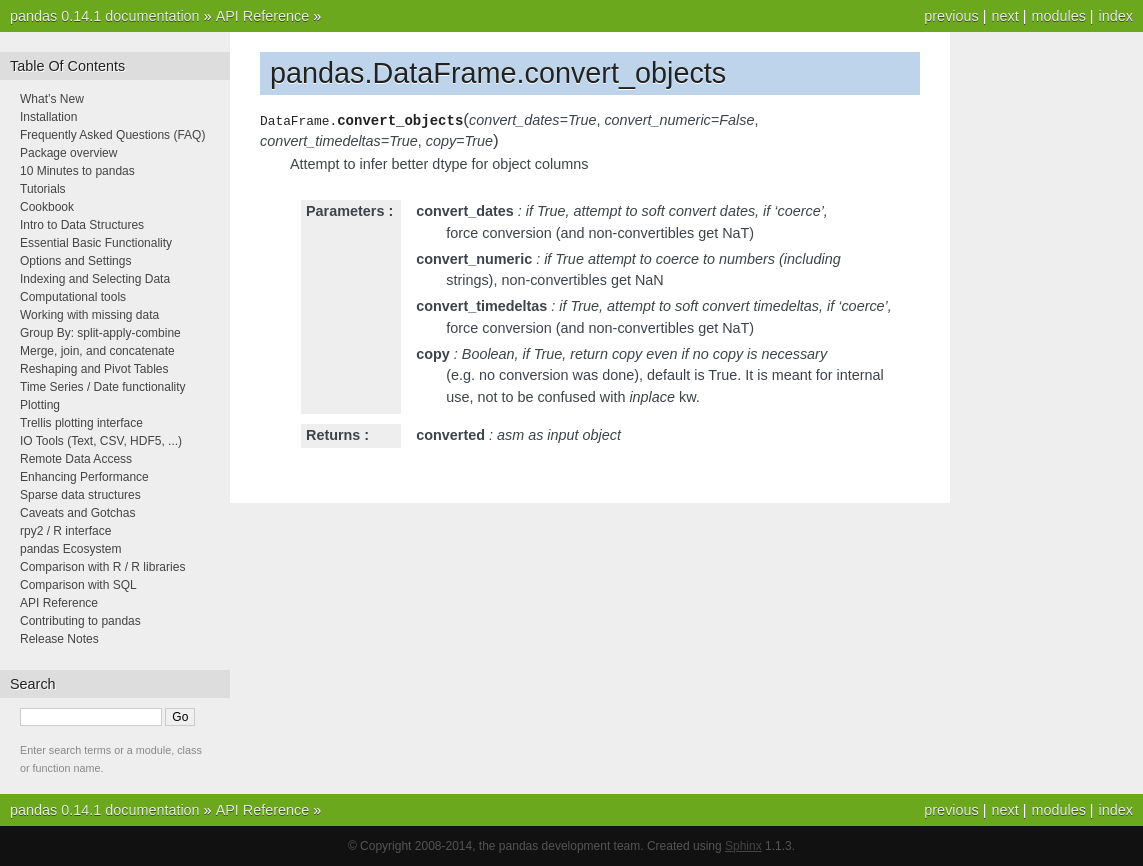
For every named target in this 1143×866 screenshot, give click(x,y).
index (1116, 16)
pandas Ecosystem (70, 549)
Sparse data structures (80, 495)
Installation (48, 117)
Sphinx (743, 846)
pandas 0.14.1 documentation (105, 16)
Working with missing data (89, 315)
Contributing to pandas (80, 621)
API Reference (263, 16)
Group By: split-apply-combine (100, 333)
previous (951, 16)
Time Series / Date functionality (103, 387)
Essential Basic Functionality (96, 243)
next (1004, 16)
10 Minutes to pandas (77, 171)
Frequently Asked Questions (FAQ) (112, 135)
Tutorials (43, 189)
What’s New (52, 99)
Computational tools (73, 297)
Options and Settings (75, 261)
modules (1058, 16)
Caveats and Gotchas (77, 513)
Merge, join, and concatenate (97, 351)
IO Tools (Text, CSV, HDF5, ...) (101, 441)
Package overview (68, 153)
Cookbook (47, 207)
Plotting (40, 405)
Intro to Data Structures (82, 225)
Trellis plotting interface (81, 423)
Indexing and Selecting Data (95, 279)
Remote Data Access (76, 459)
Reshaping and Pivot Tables (94, 369)
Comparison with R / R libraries (102, 567)
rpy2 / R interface (65, 531)
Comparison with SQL (78, 585)
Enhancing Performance (84, 477)
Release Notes (59, 639)
